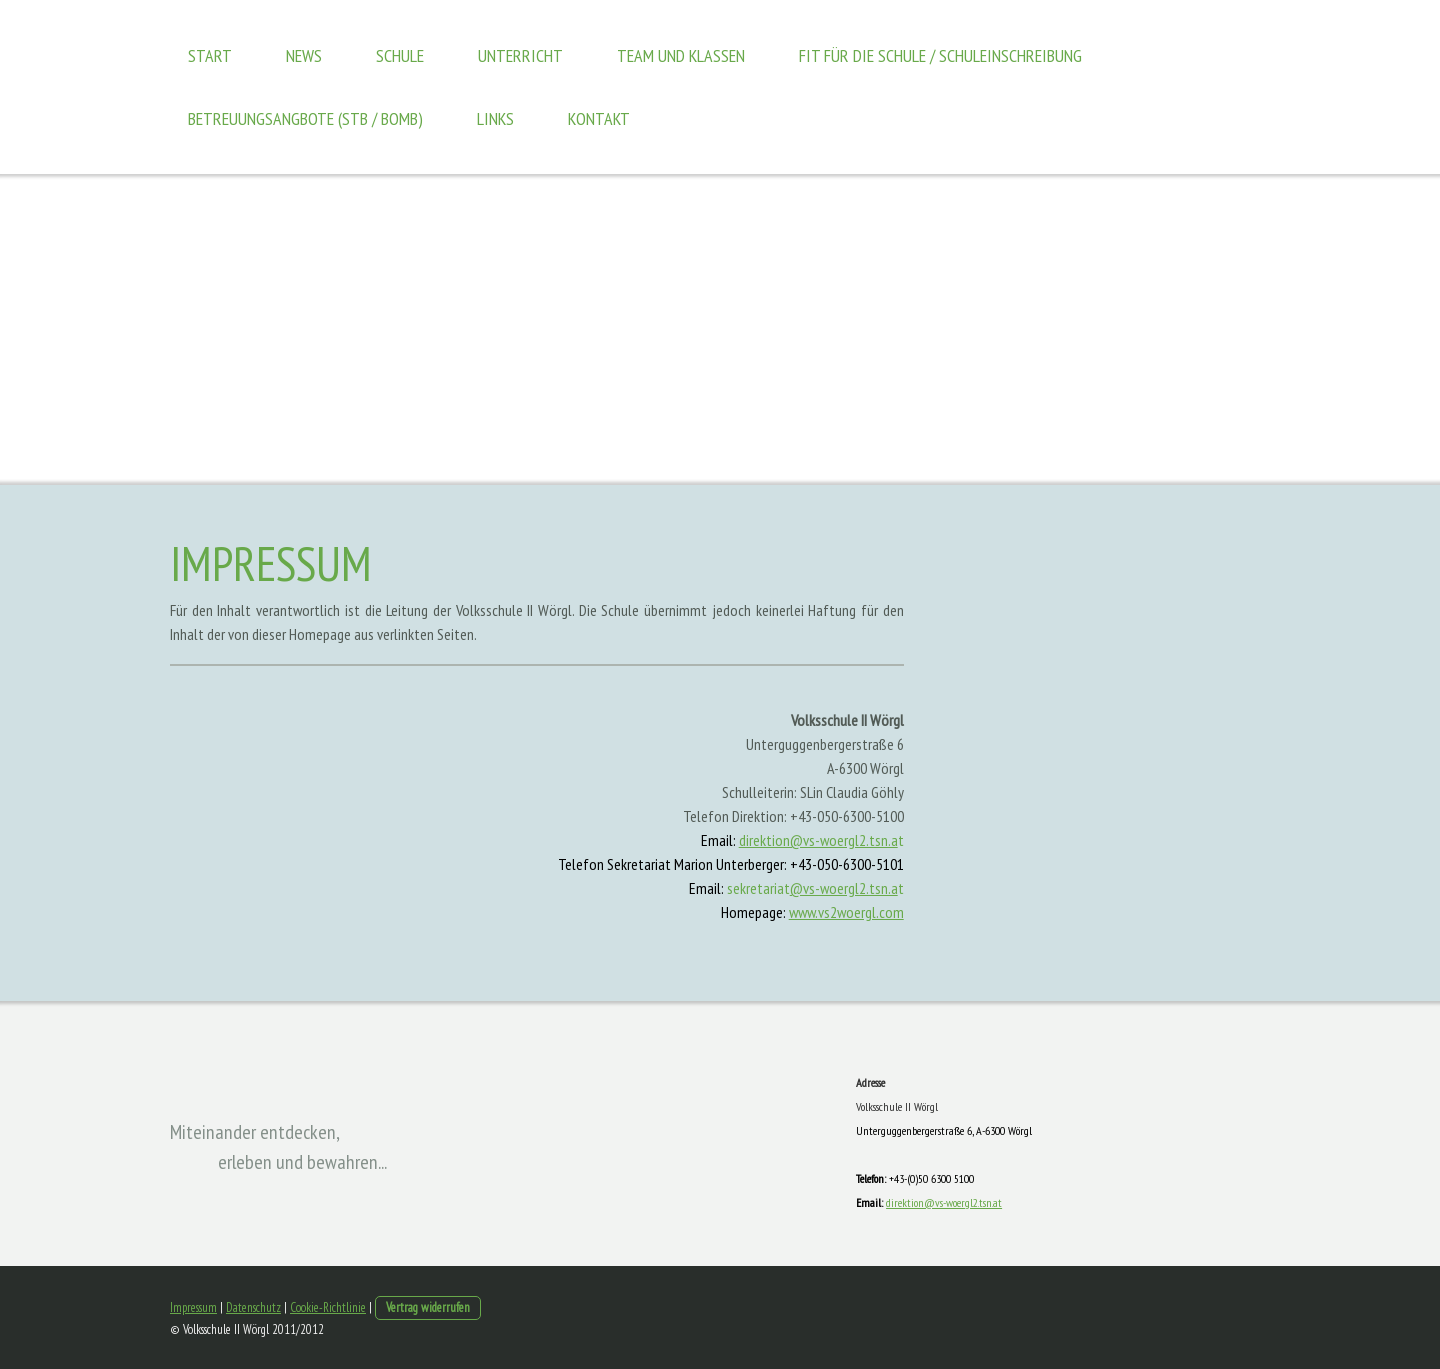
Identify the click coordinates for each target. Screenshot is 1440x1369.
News (304, 55)
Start (210, 55)
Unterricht (520, 55)
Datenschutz (253, 1307)
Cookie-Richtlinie (328, 1307)
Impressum (193, 1307)
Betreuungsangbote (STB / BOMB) (305, 118)
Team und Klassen (681, 55)
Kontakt (599, 118)
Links (495, 118)
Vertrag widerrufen (428, 1307)
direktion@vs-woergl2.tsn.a (818, 840)
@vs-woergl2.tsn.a (844, 888)
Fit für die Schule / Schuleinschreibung (940, 55)
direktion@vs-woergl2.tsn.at (944, 1202)
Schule (400, 55)
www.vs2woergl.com (846, 912)
